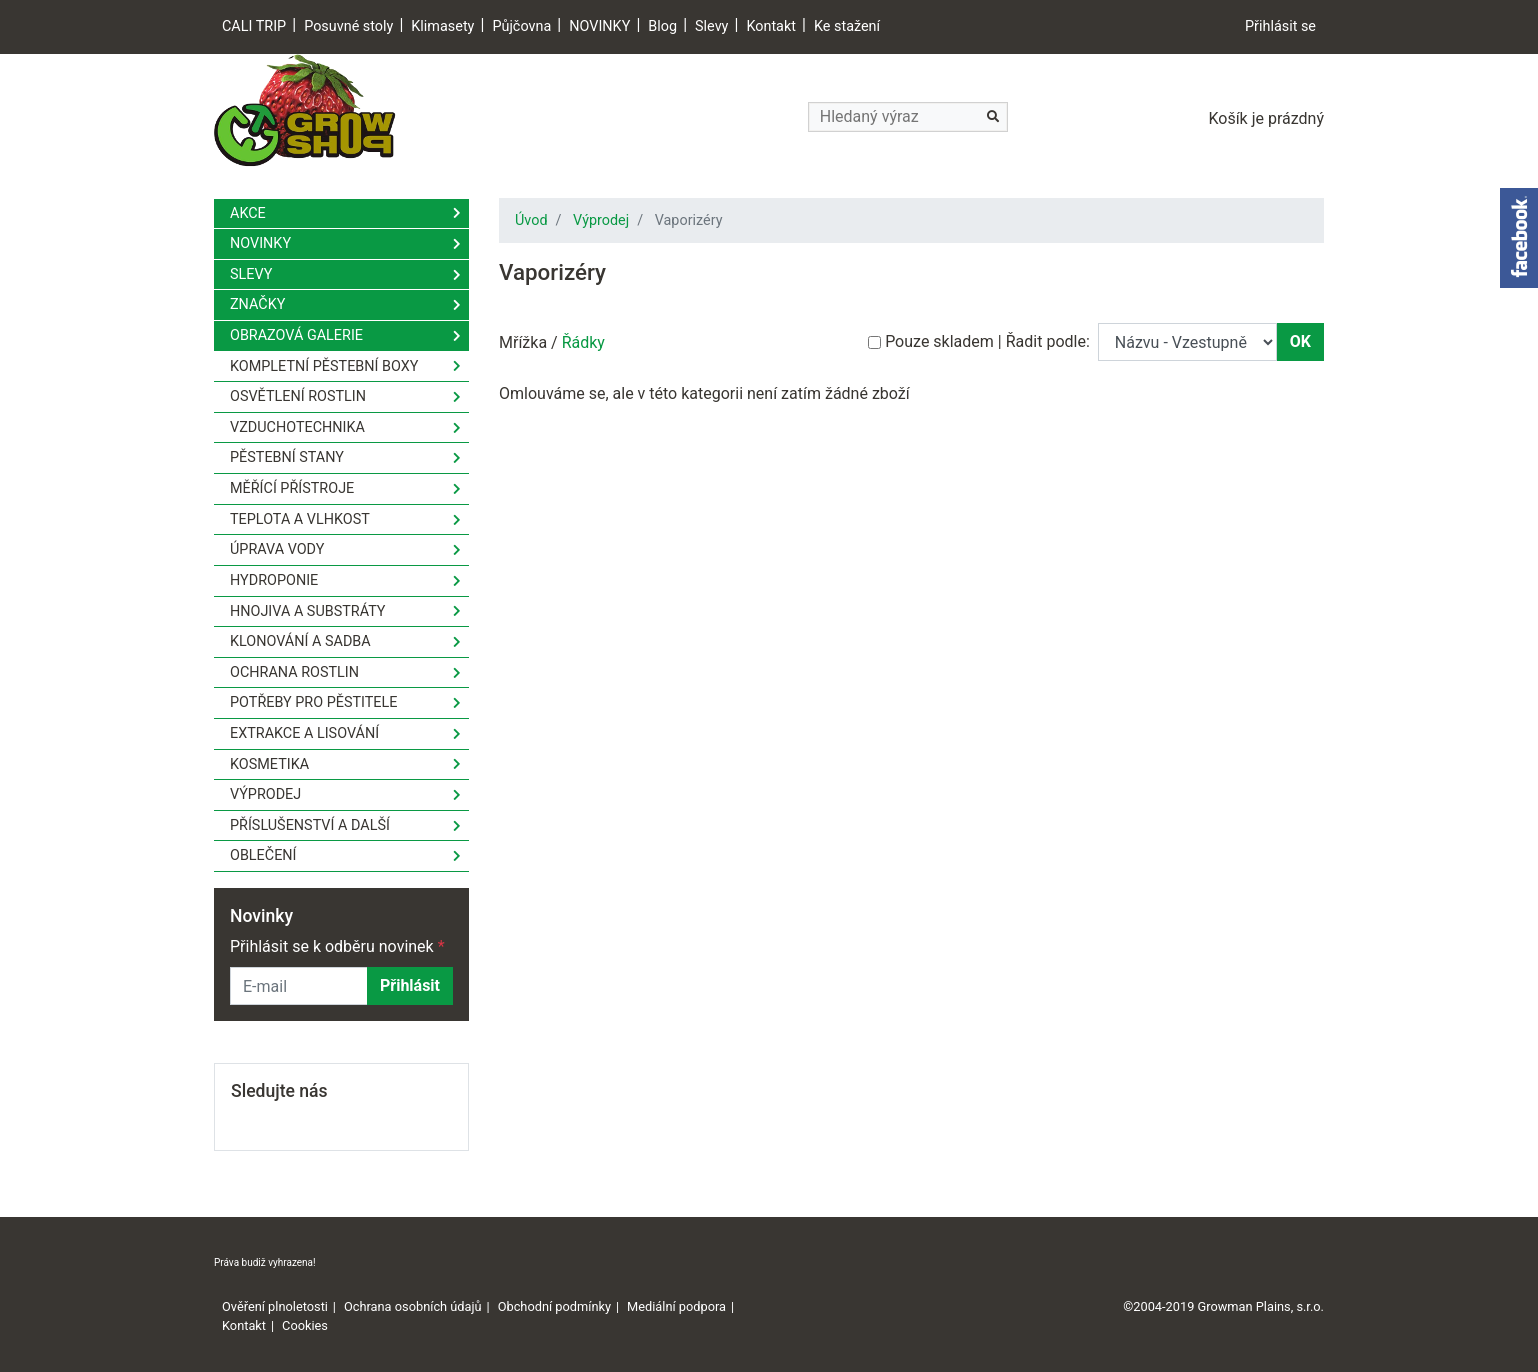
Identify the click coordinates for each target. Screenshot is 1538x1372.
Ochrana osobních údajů (413, 1306)
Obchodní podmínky (554, 1306)
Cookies (305, 1325)
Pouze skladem (939, 341)
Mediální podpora (676, 1306)
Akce (248, 213)
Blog (662, 26)
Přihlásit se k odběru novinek (337, 946)
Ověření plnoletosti (275, 1306)
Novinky (260, 243)
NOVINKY (599, 26)
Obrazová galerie (296, 335)
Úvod (531, 220)
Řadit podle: (1048, 341)
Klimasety (442, 26)
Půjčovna (521, 26)
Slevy (711, 26)
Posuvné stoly (348, 26)
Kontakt (771, 26)
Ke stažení (847, 26)
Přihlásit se (1280, 26)
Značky (257, 304)
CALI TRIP (254, 26)
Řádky (583, 342)
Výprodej (601, 220)
